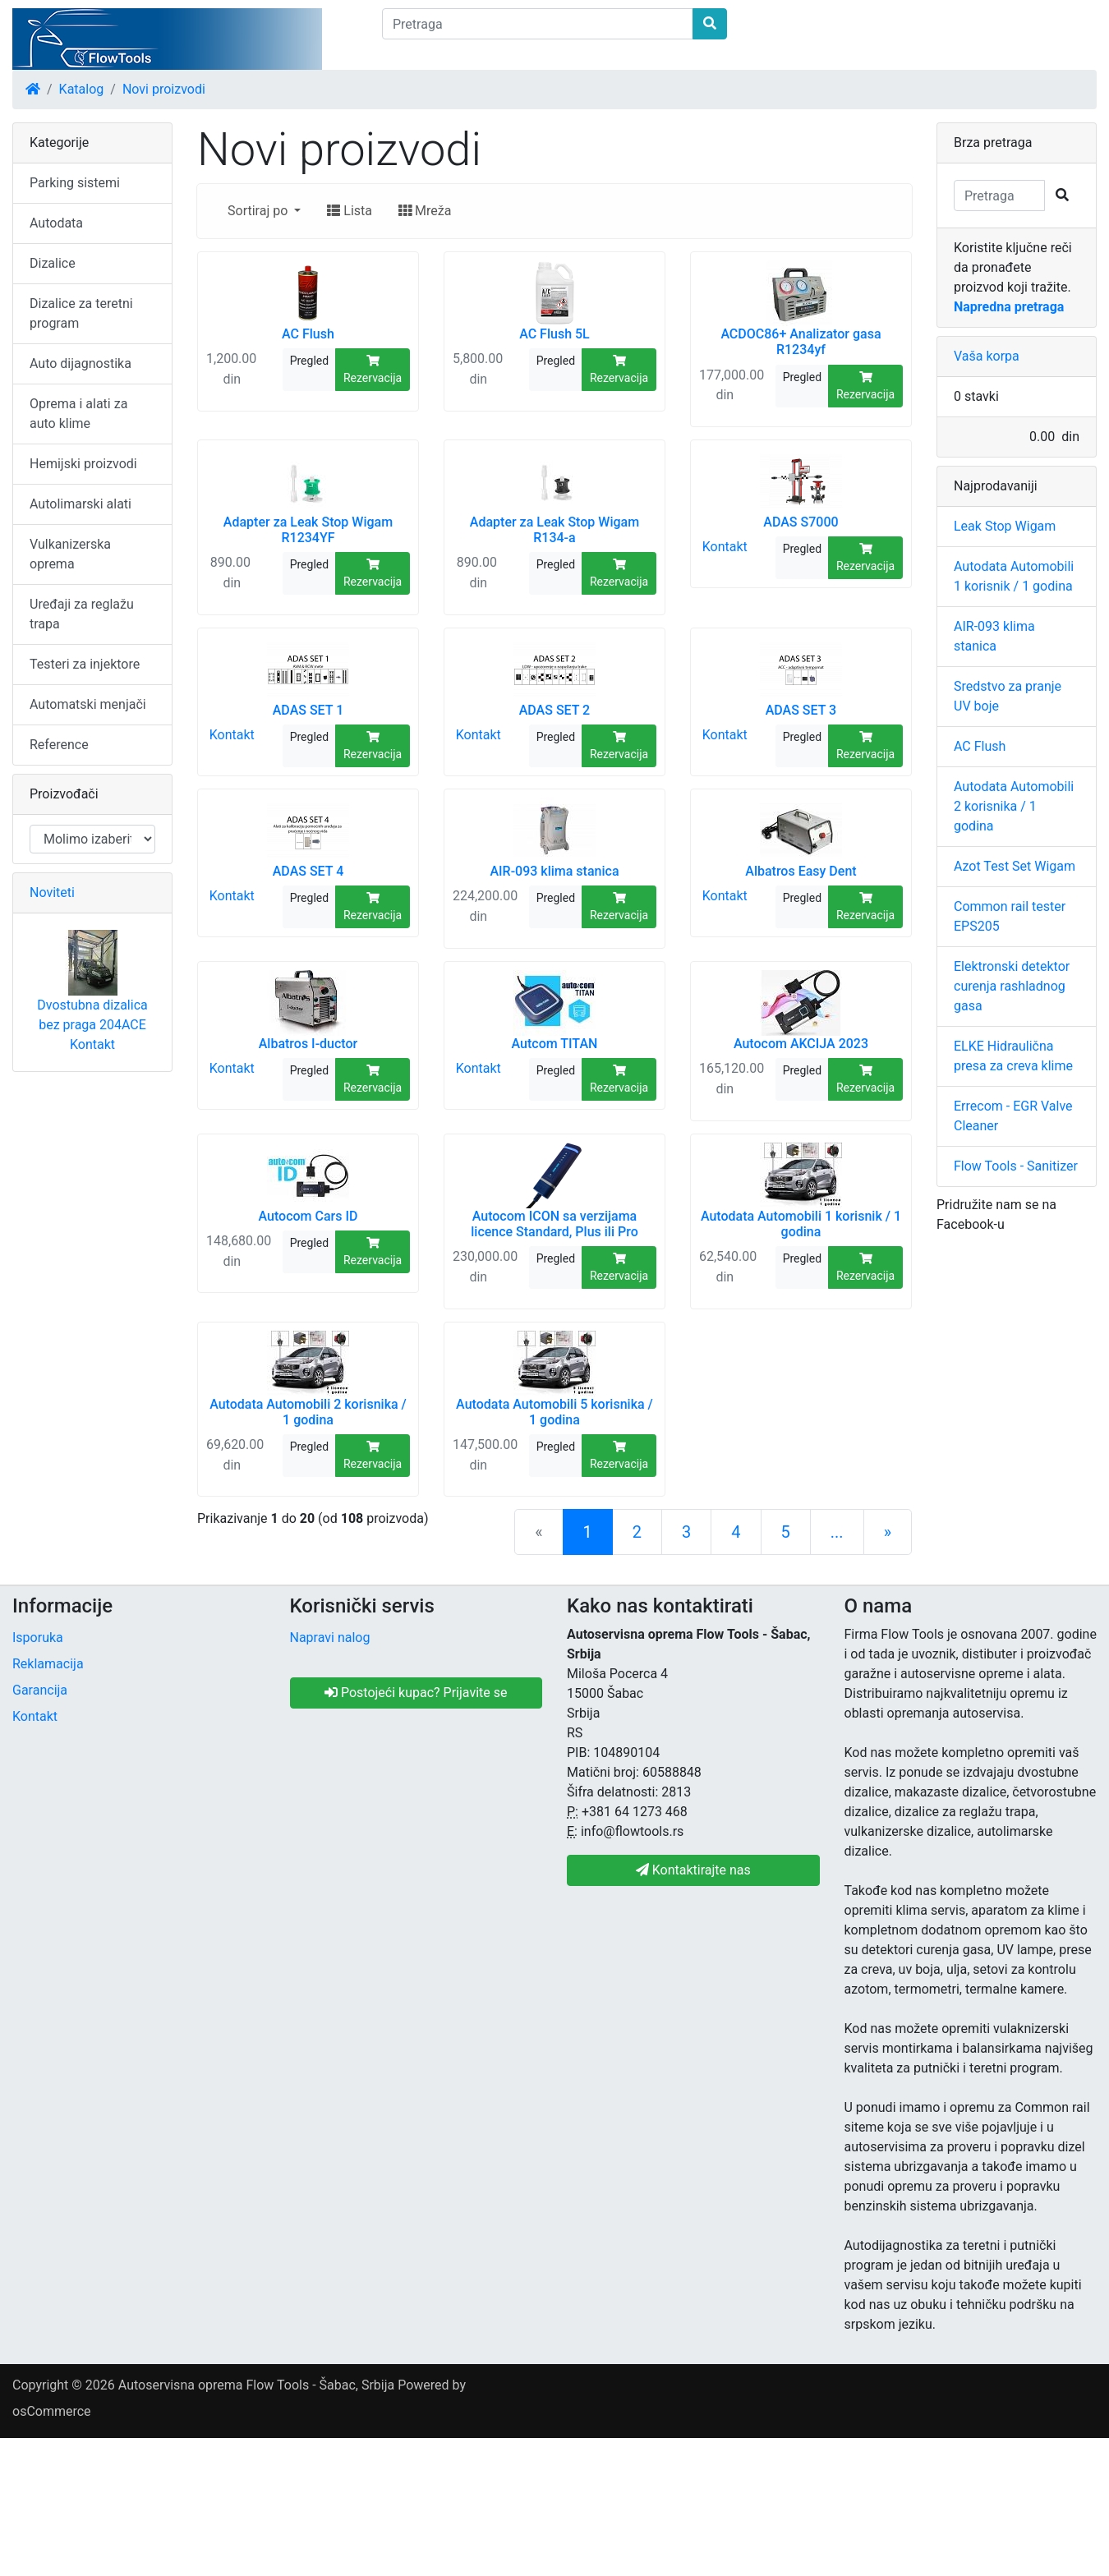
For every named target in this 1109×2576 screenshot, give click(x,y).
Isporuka (37, 1637)
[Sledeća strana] (887, 1532)
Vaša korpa (986, 356)
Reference (59, 744)
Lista (349, 210)
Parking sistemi (75, 183)
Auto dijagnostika (80, 363)
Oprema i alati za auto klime (78, 413)
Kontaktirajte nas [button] (693, 1870)
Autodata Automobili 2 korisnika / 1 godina (1014, 806)
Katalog (81, 89)
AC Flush (979, 746)
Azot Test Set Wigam (1014, 866)
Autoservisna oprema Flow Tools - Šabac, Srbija (256, 2385)
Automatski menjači (88, 704)
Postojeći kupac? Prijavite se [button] (416, 1692)
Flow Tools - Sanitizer (1016, 1166)
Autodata (56, 223)
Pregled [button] (309, 360)
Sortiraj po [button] (259, 210)
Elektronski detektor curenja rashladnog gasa (1012, 986)
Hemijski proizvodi (83, 464)
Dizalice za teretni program (81, 313)
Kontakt (725, 546)
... (837, 1532)
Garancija (39, 1690)
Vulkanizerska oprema (70, 554)
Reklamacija (48, 1664)
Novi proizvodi (163, 89)
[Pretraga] (537, 23)
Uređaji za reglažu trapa (82, 614)
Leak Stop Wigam (1005, 526)
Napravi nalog (330, 1637)
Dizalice (53, 263)
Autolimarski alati (80, 504)
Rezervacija (372, 369)
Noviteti (52, 892)
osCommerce (51, 2411)
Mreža (424, 210)
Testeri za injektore (85, 664)
